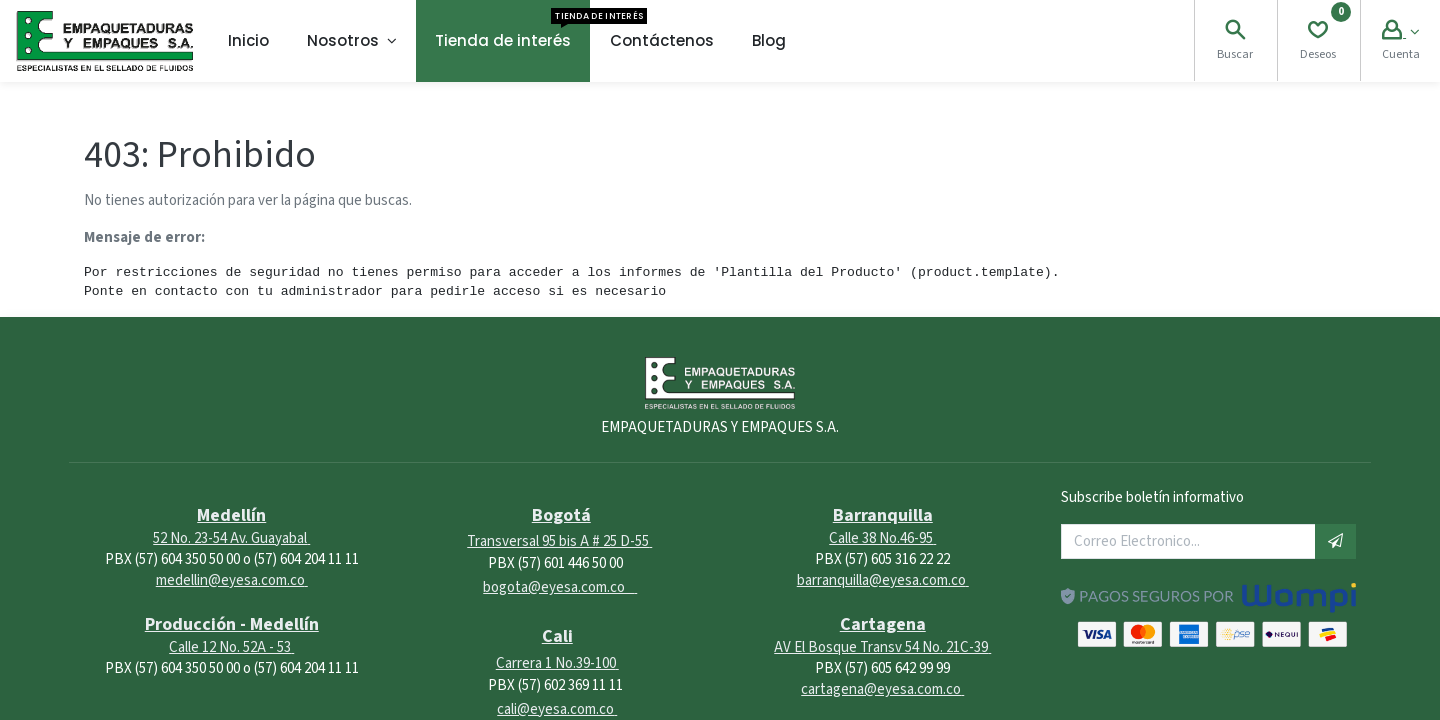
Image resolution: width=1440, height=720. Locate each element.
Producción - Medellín (232, 624)
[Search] (1235, 32)
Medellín (231, 515)
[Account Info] (1400, 32)
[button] (1335, 541)
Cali (557, 636)
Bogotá (561, 515)
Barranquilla (883, 515)
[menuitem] (248, 41)
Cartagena (883, 624)
